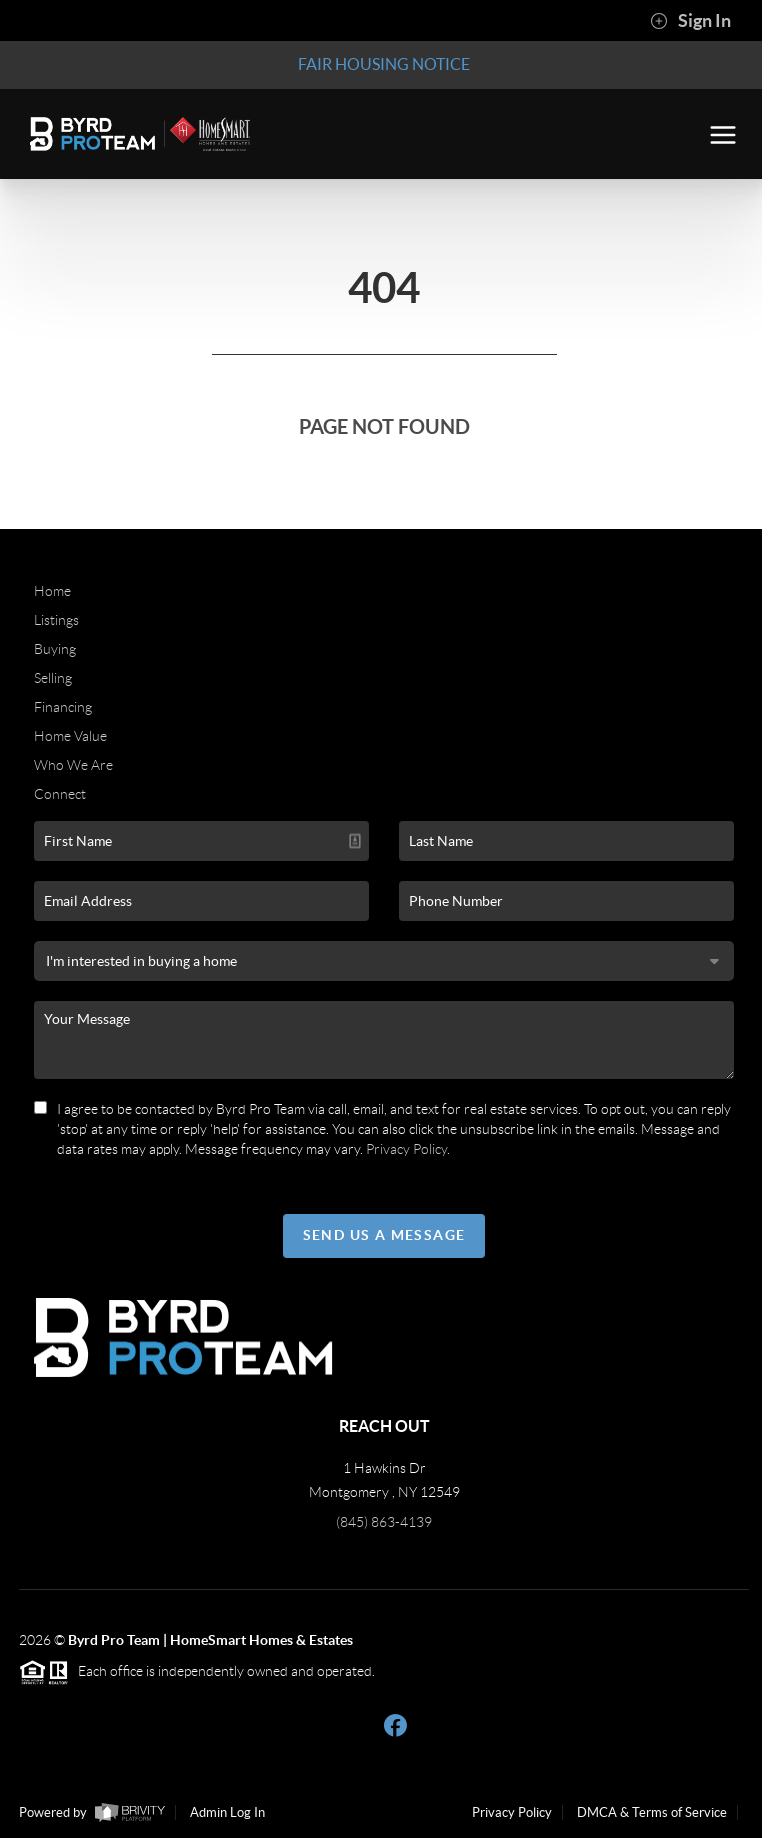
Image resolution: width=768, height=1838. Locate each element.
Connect (60, 794)
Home (52, 591)
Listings (56, 620)
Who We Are (73, 765)
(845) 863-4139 (384, 1522)
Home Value (70, 736)
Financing (63, 707)
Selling (53, 678)
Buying (55, 649)
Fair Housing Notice (384, 64)
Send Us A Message (384, 1235)
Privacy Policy (406, 1149)
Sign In (690, 21)
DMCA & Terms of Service (652, 1812)
